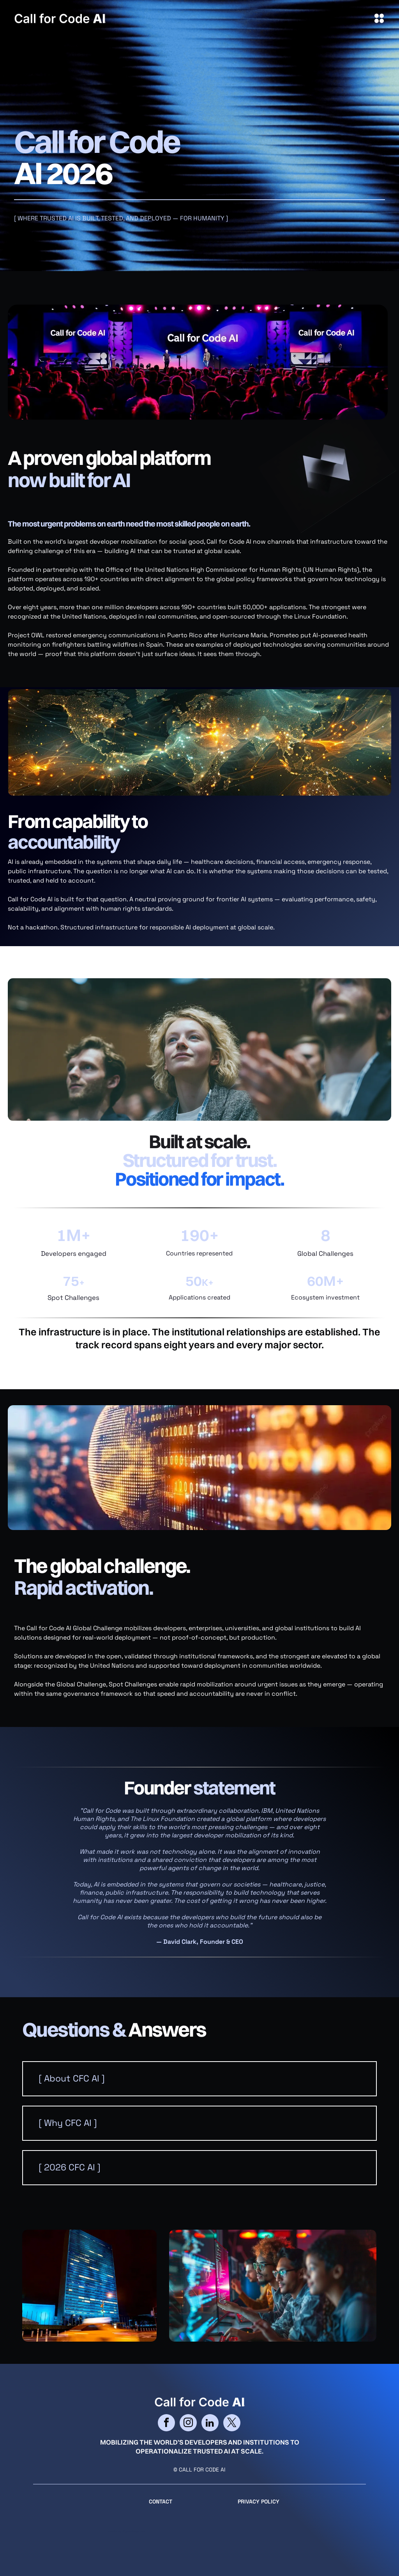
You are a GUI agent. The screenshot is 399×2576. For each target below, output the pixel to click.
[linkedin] (210, 2423)
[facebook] (166, 2423)
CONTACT (160, 2501)
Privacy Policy (258, 2501)
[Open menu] (379, 18)
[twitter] (231, 2423)
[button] (199, 2078)
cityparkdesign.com (133, 2531)
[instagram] (188, 2423)
